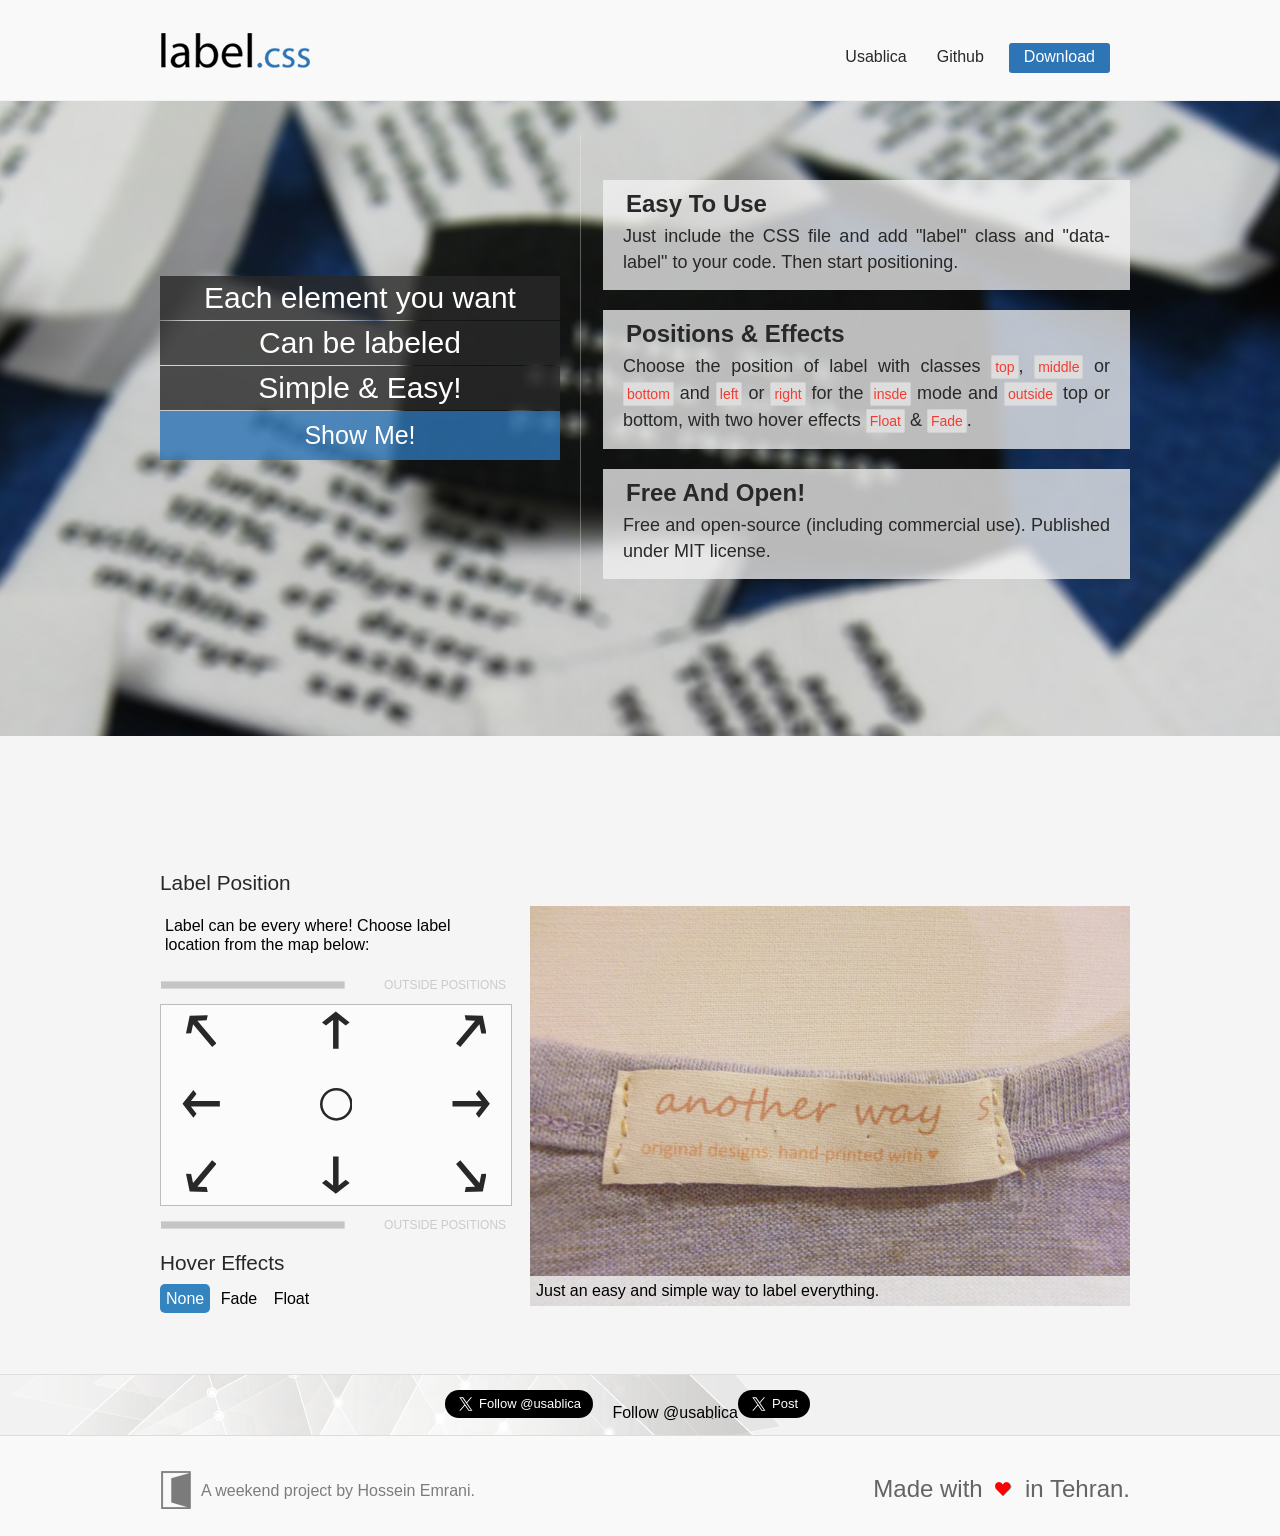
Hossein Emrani (414, 1490)
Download (1059, 56)
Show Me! (359, 435)
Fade (239, 1298)
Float (292, 1298)
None (185, 1298)
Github (960, 56)
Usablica (875, 56)
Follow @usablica (675, 1412)
